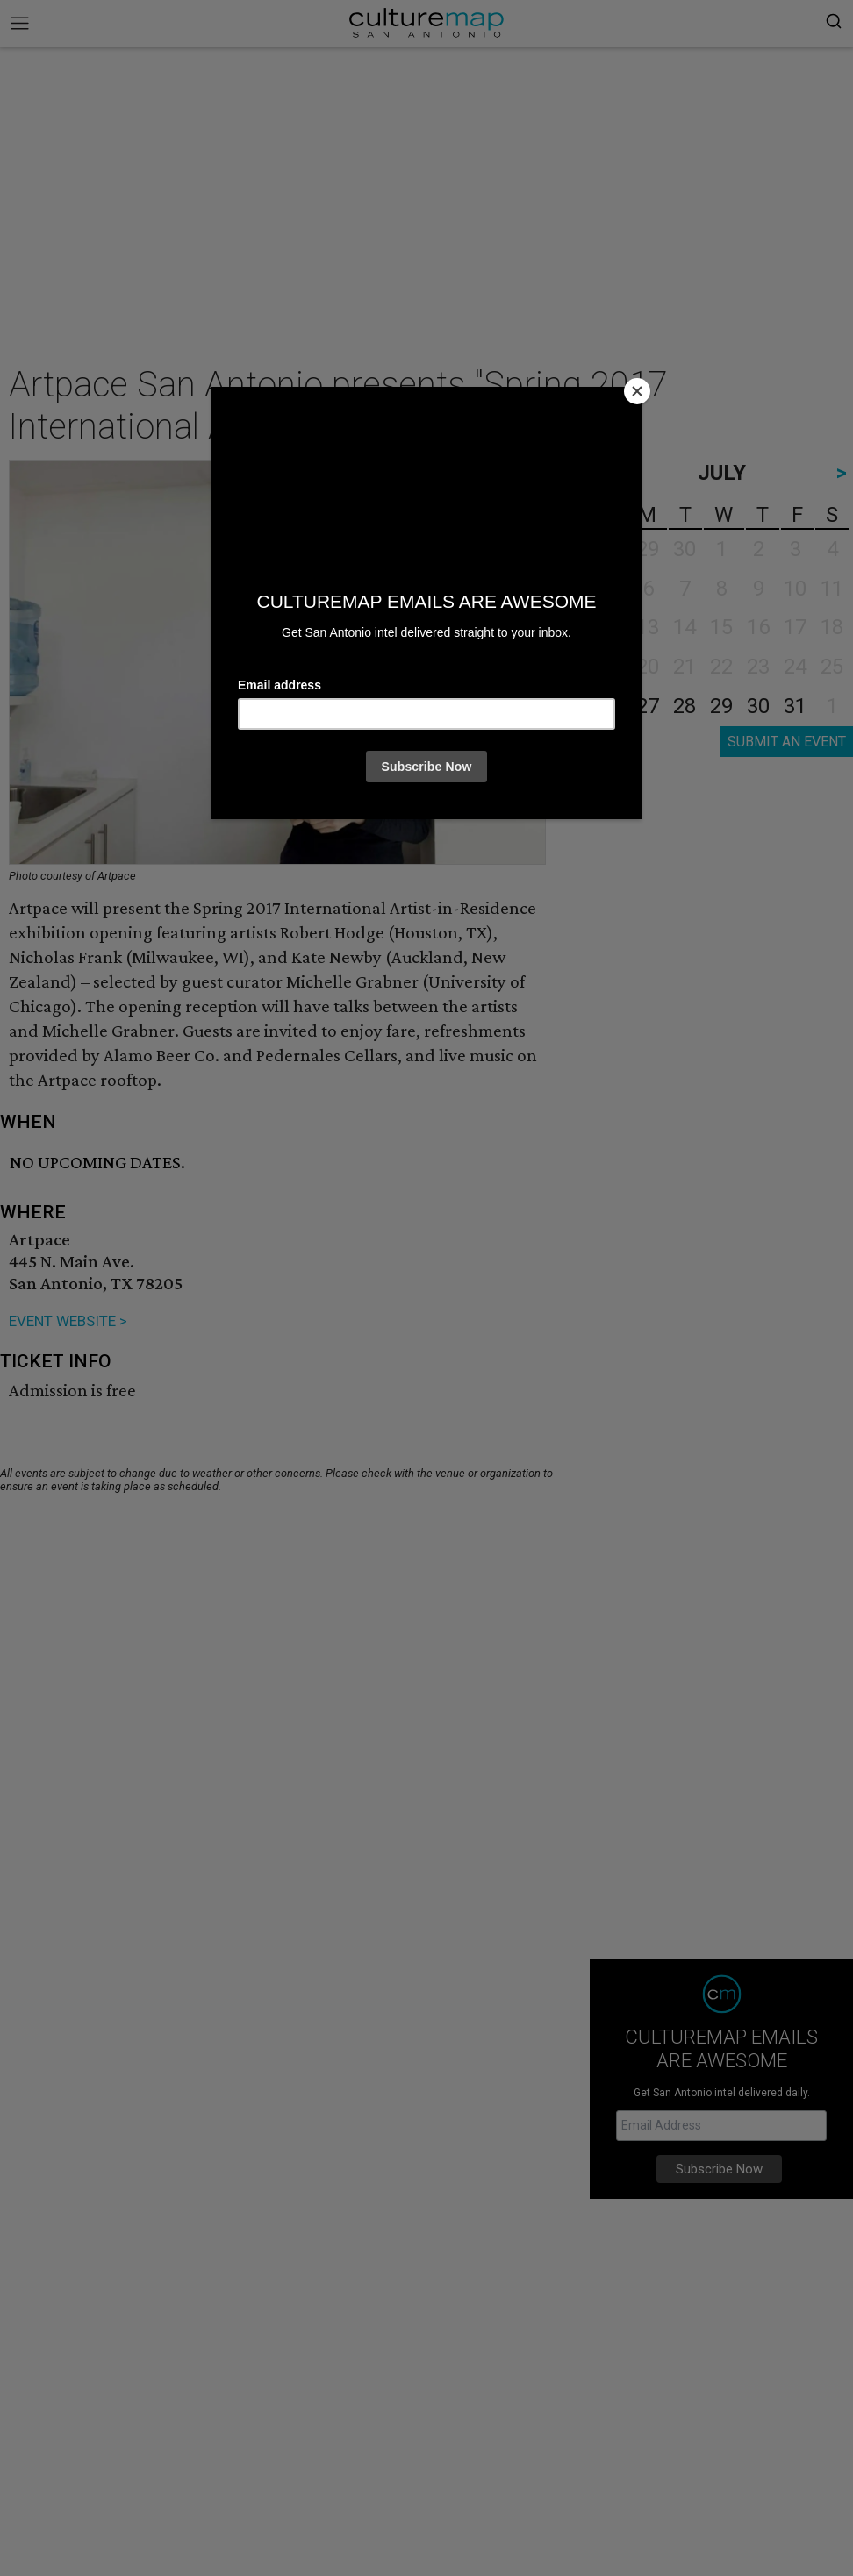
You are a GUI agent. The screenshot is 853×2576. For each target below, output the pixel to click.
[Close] (637, 391)
